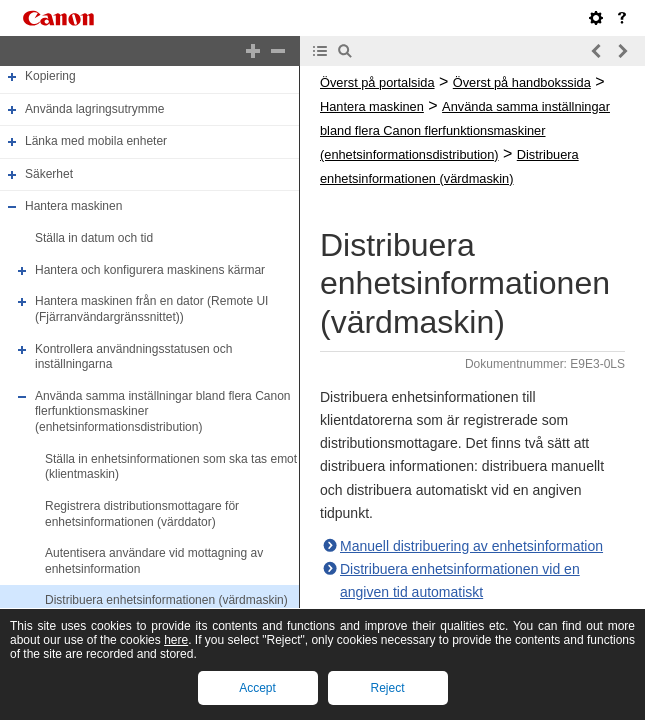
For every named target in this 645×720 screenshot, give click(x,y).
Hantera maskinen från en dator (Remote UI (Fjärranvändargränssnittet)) (151, 309)
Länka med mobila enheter (96, 141)
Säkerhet (49, 174)
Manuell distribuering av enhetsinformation (471, 546)
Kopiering (50, 76)
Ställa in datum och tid (94, 238)
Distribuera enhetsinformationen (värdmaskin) (166, 601)
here (176, 640)
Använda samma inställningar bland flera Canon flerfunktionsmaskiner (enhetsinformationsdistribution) (465, 130)
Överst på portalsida (377, 82)
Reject (387, 688)
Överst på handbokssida (522, 82)
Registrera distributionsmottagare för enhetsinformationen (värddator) (142, 514)
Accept (257, 688)
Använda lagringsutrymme (94, 109)
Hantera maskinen (73, 207)
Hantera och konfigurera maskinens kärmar (150, 270)
